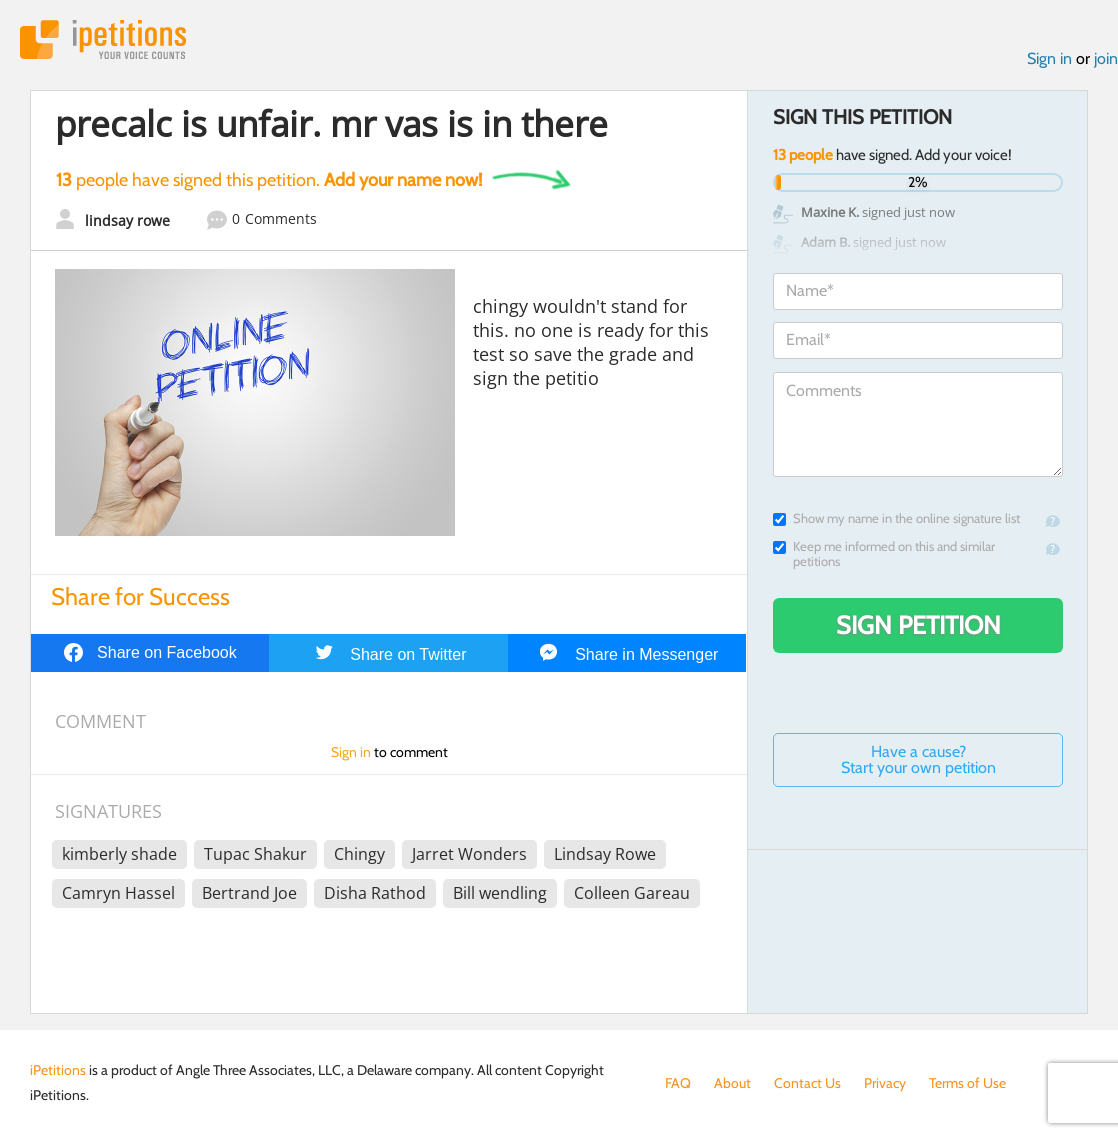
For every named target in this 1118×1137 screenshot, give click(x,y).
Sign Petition (918, 625)
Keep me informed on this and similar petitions (884, 554)
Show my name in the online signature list (896, 518)
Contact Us (807, 1083)
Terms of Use (967, 1083)
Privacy (885, 1083)
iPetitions (103, 39)
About (732, 1083)
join (1106, 58)
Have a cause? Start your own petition (918, 759)
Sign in (1049, 58)
